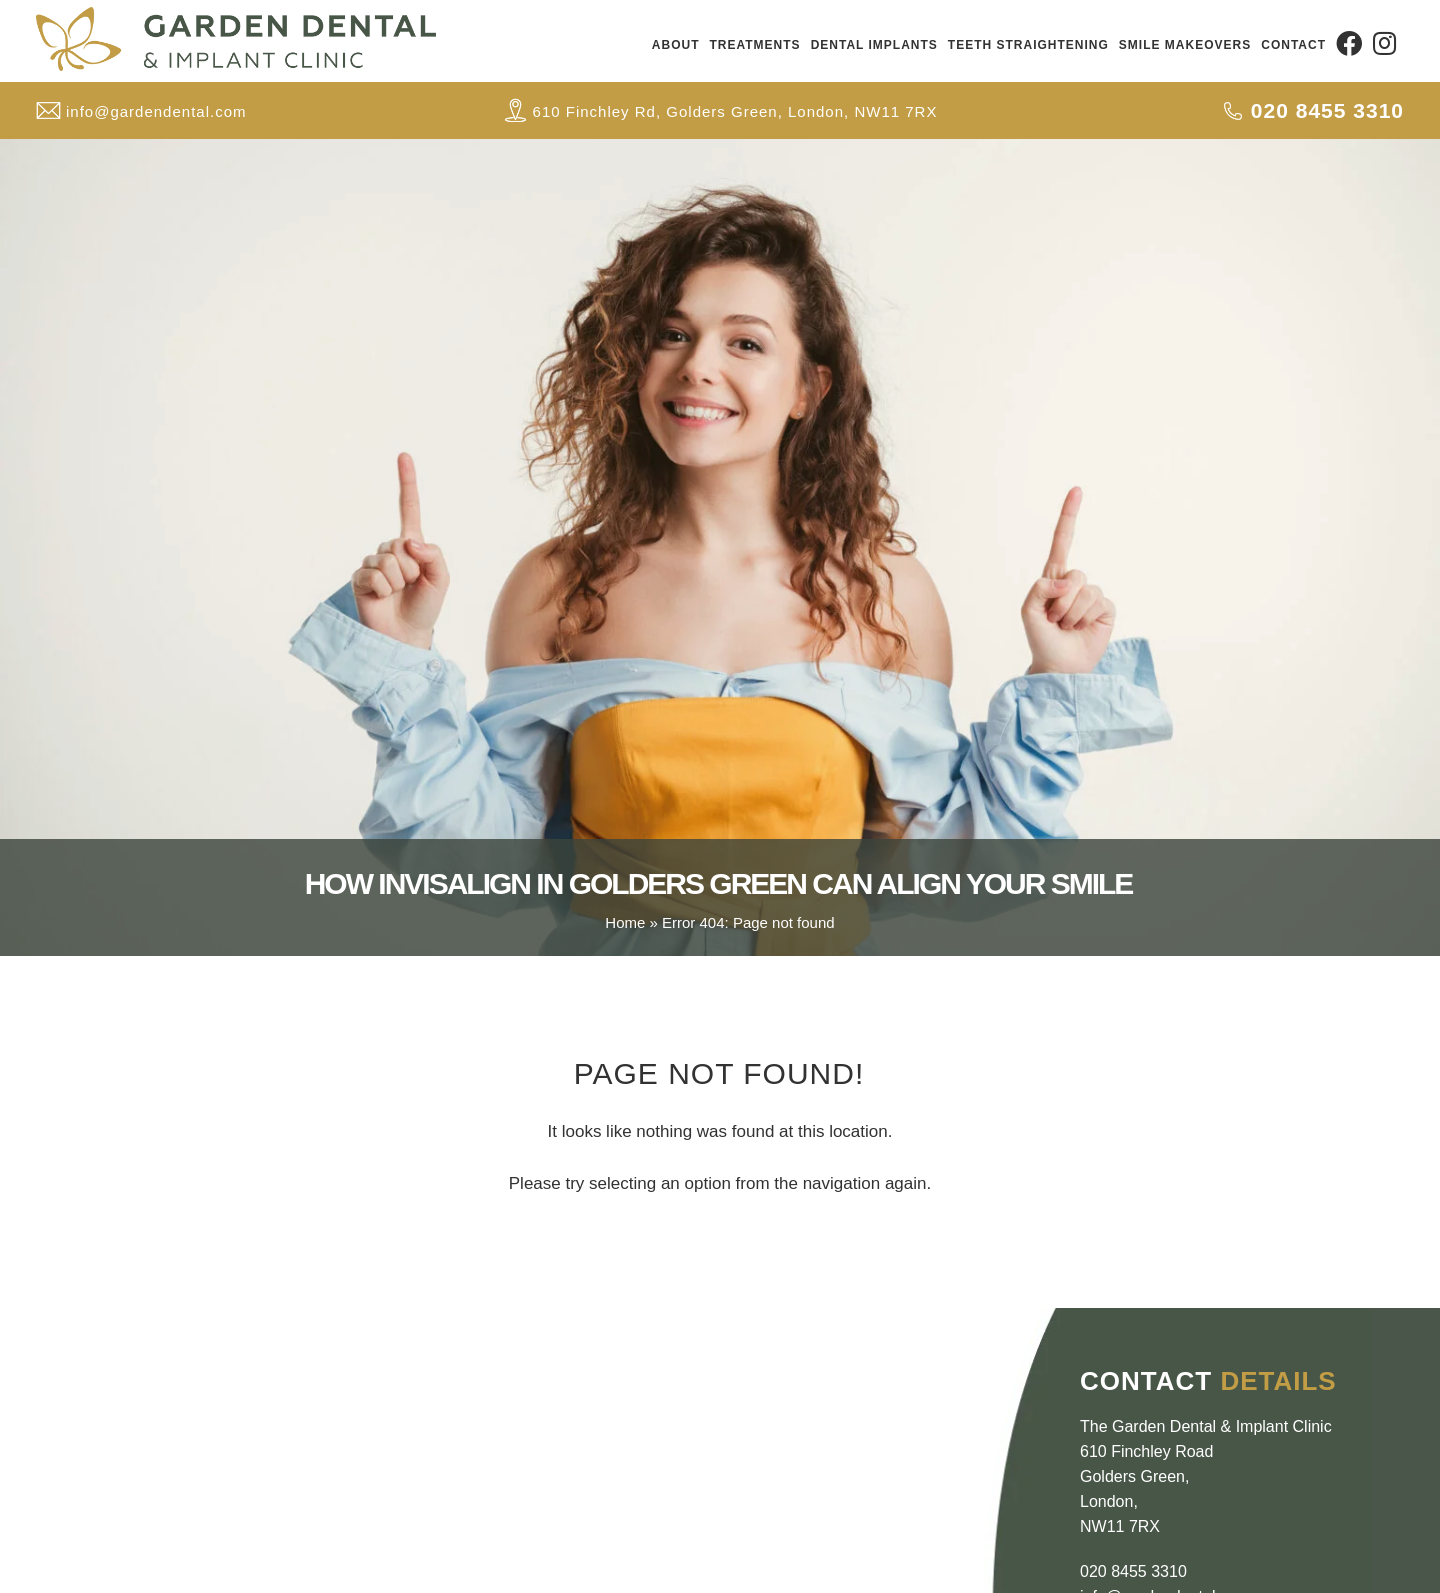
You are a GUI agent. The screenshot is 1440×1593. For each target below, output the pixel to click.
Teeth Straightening (1028, 45)
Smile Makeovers (1185, 45)
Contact (1293, 45)
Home (625, 922)
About (676, 45)
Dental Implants (874, 45)
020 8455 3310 (1133, 1571)
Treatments (755, 45)
